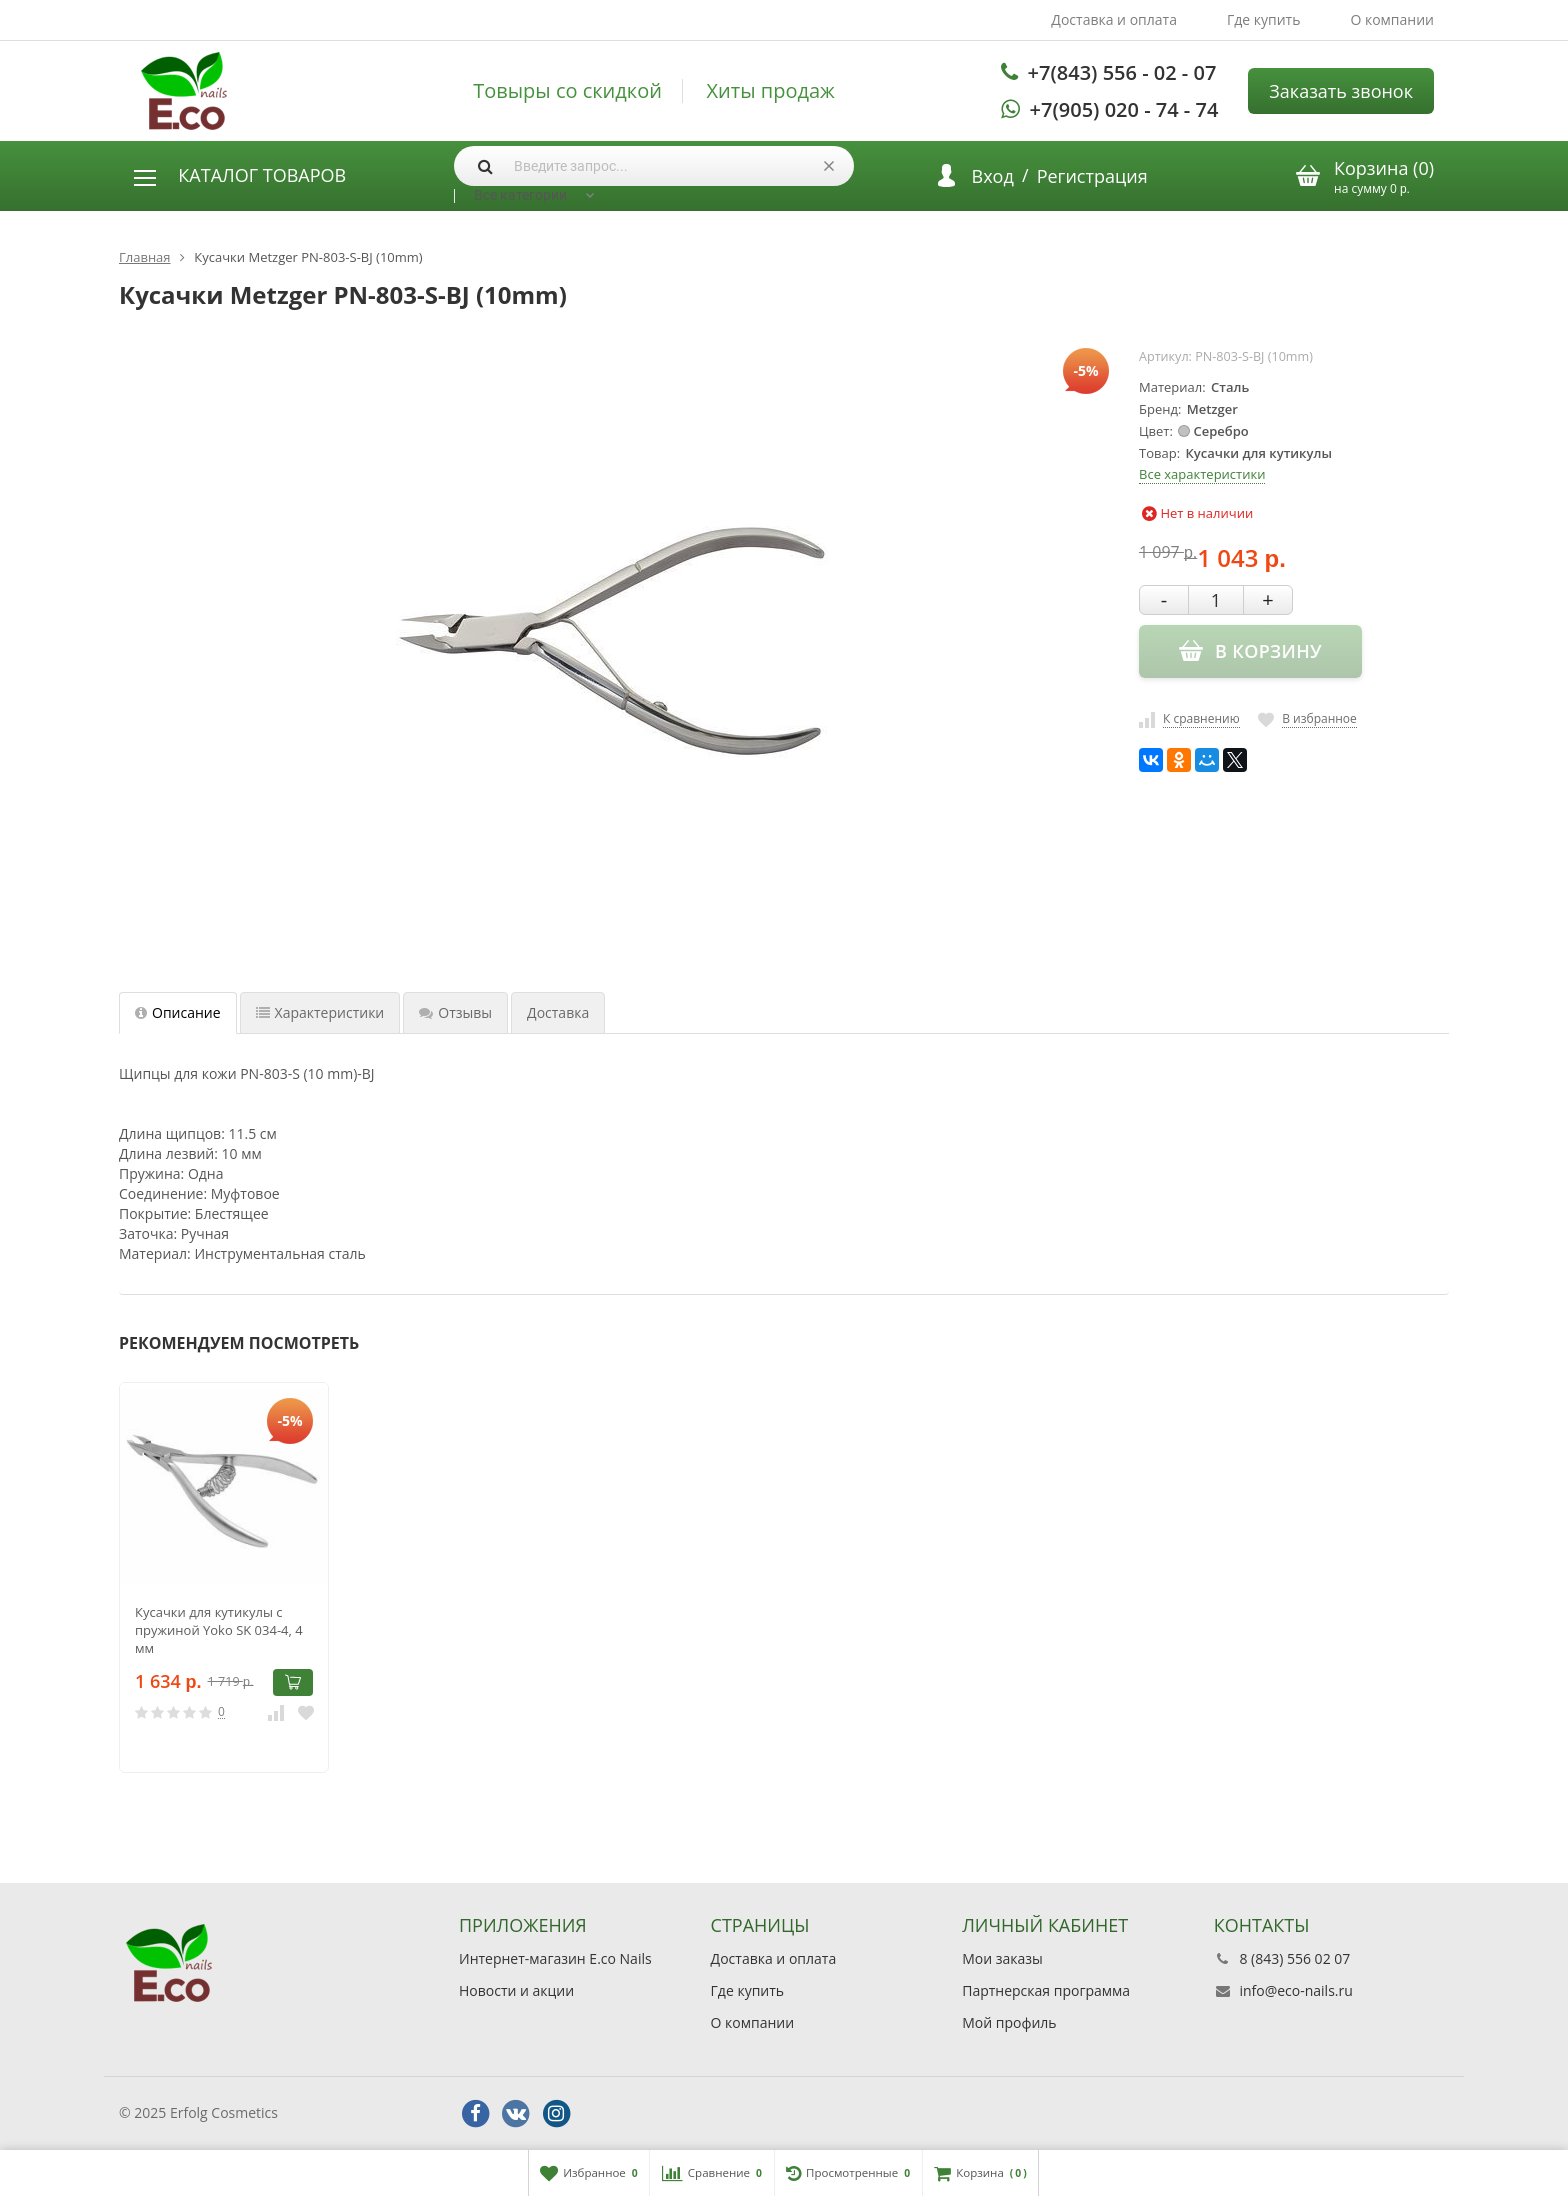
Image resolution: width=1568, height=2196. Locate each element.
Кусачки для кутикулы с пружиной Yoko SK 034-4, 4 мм (219, 1630)
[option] (224, 1577)
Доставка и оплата (1114, 19)
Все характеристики (1202, 474)
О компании (1392, 19)
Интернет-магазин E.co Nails (555, 1958)
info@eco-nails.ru (1295, 1990)
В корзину (293, 1682)
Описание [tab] (178, 1012)
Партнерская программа (1046, 1990)
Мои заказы (1002, 1958)
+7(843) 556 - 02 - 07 (1122, 72)
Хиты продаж (771, 91)
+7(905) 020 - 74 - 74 (1124, 109)
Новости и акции (516, 1990)
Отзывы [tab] (455, 1012)
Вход (993, 176)
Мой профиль (1009, 2022)
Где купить (1264, 19)
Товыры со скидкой (567, 91)
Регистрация (1092, 176)
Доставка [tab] (558, 1012)
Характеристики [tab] (320, 1012)
